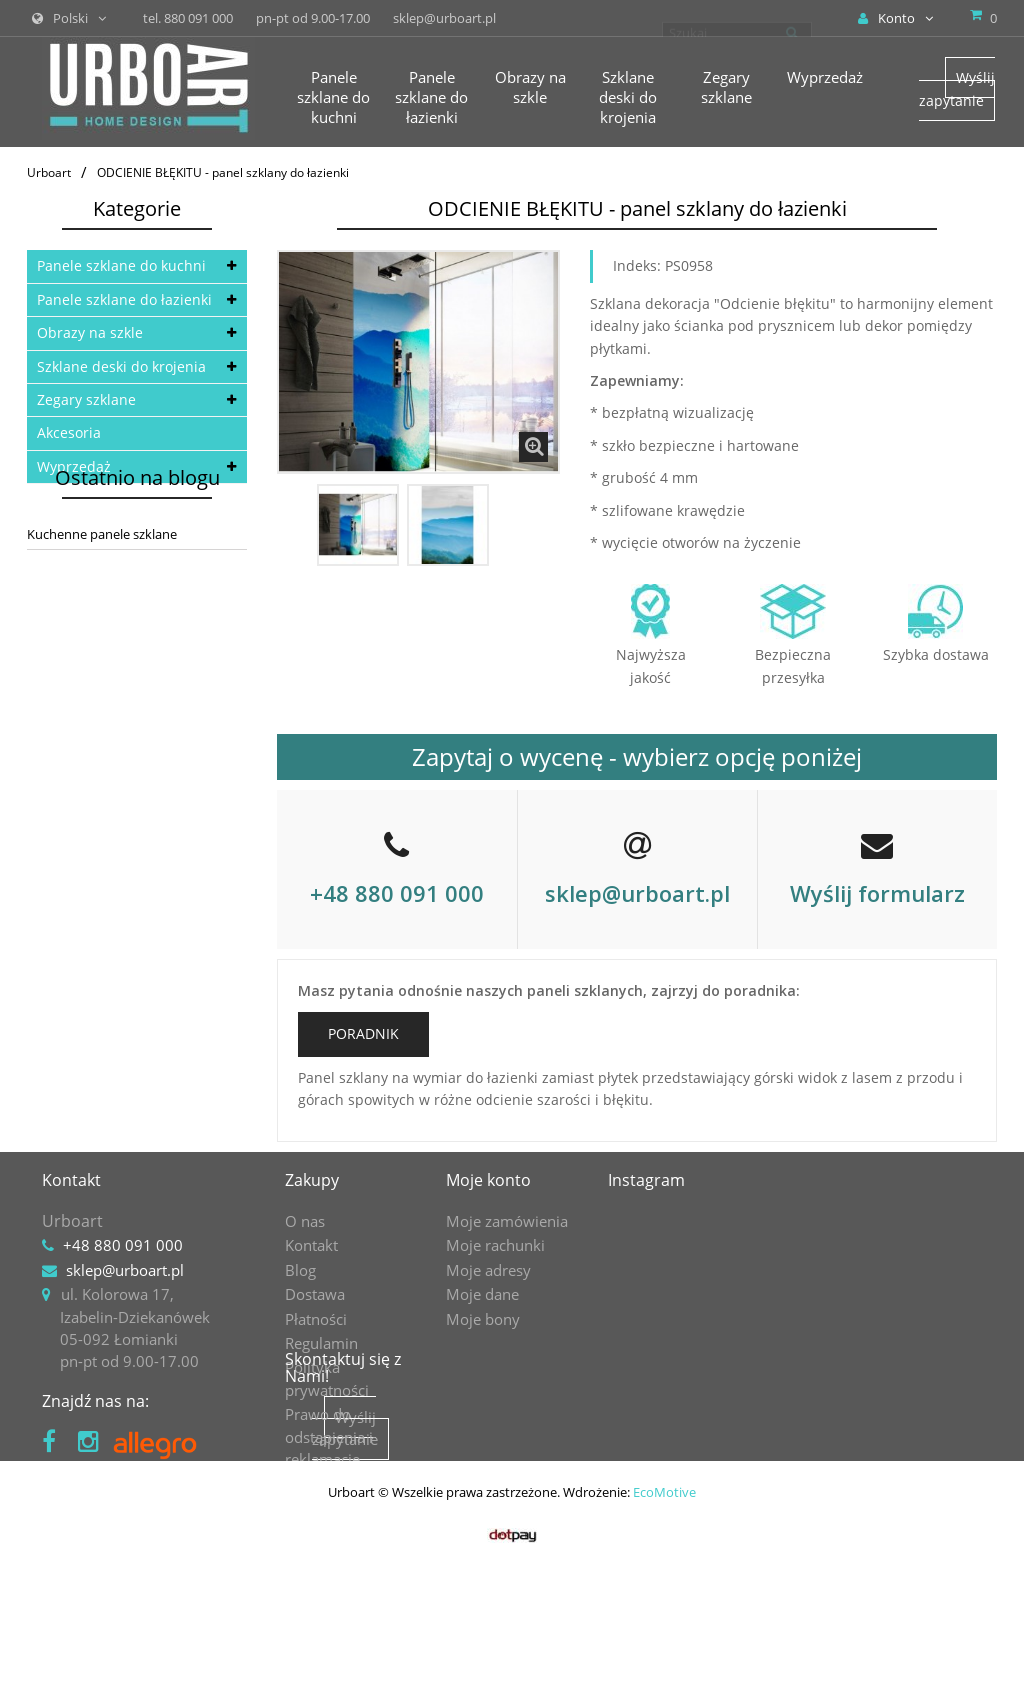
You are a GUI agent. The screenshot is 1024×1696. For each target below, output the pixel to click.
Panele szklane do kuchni (121, 265)
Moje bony (483, 1319)
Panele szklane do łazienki (124, 299)
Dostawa (315, 1294)
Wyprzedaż (74, 466)
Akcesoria (69, 432)
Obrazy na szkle (90, 332)
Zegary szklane (86, 399)
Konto (895, 18)
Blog (300, 1270)
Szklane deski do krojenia (121, 366)
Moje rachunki (495, 1245)
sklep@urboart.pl (637, 893)
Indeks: (637, 265)
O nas (305, 1221)
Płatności (316, 1319)
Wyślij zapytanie (957, 88)
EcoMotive (664, 1641)
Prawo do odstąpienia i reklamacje (329, 1436)
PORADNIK (363, 1033)
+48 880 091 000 (397, 893)
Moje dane (482, 1294)
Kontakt (311, 1245)
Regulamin (321, 1343)
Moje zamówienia (507, 1221)
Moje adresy (488, 1270)
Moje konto (488, 1180)
